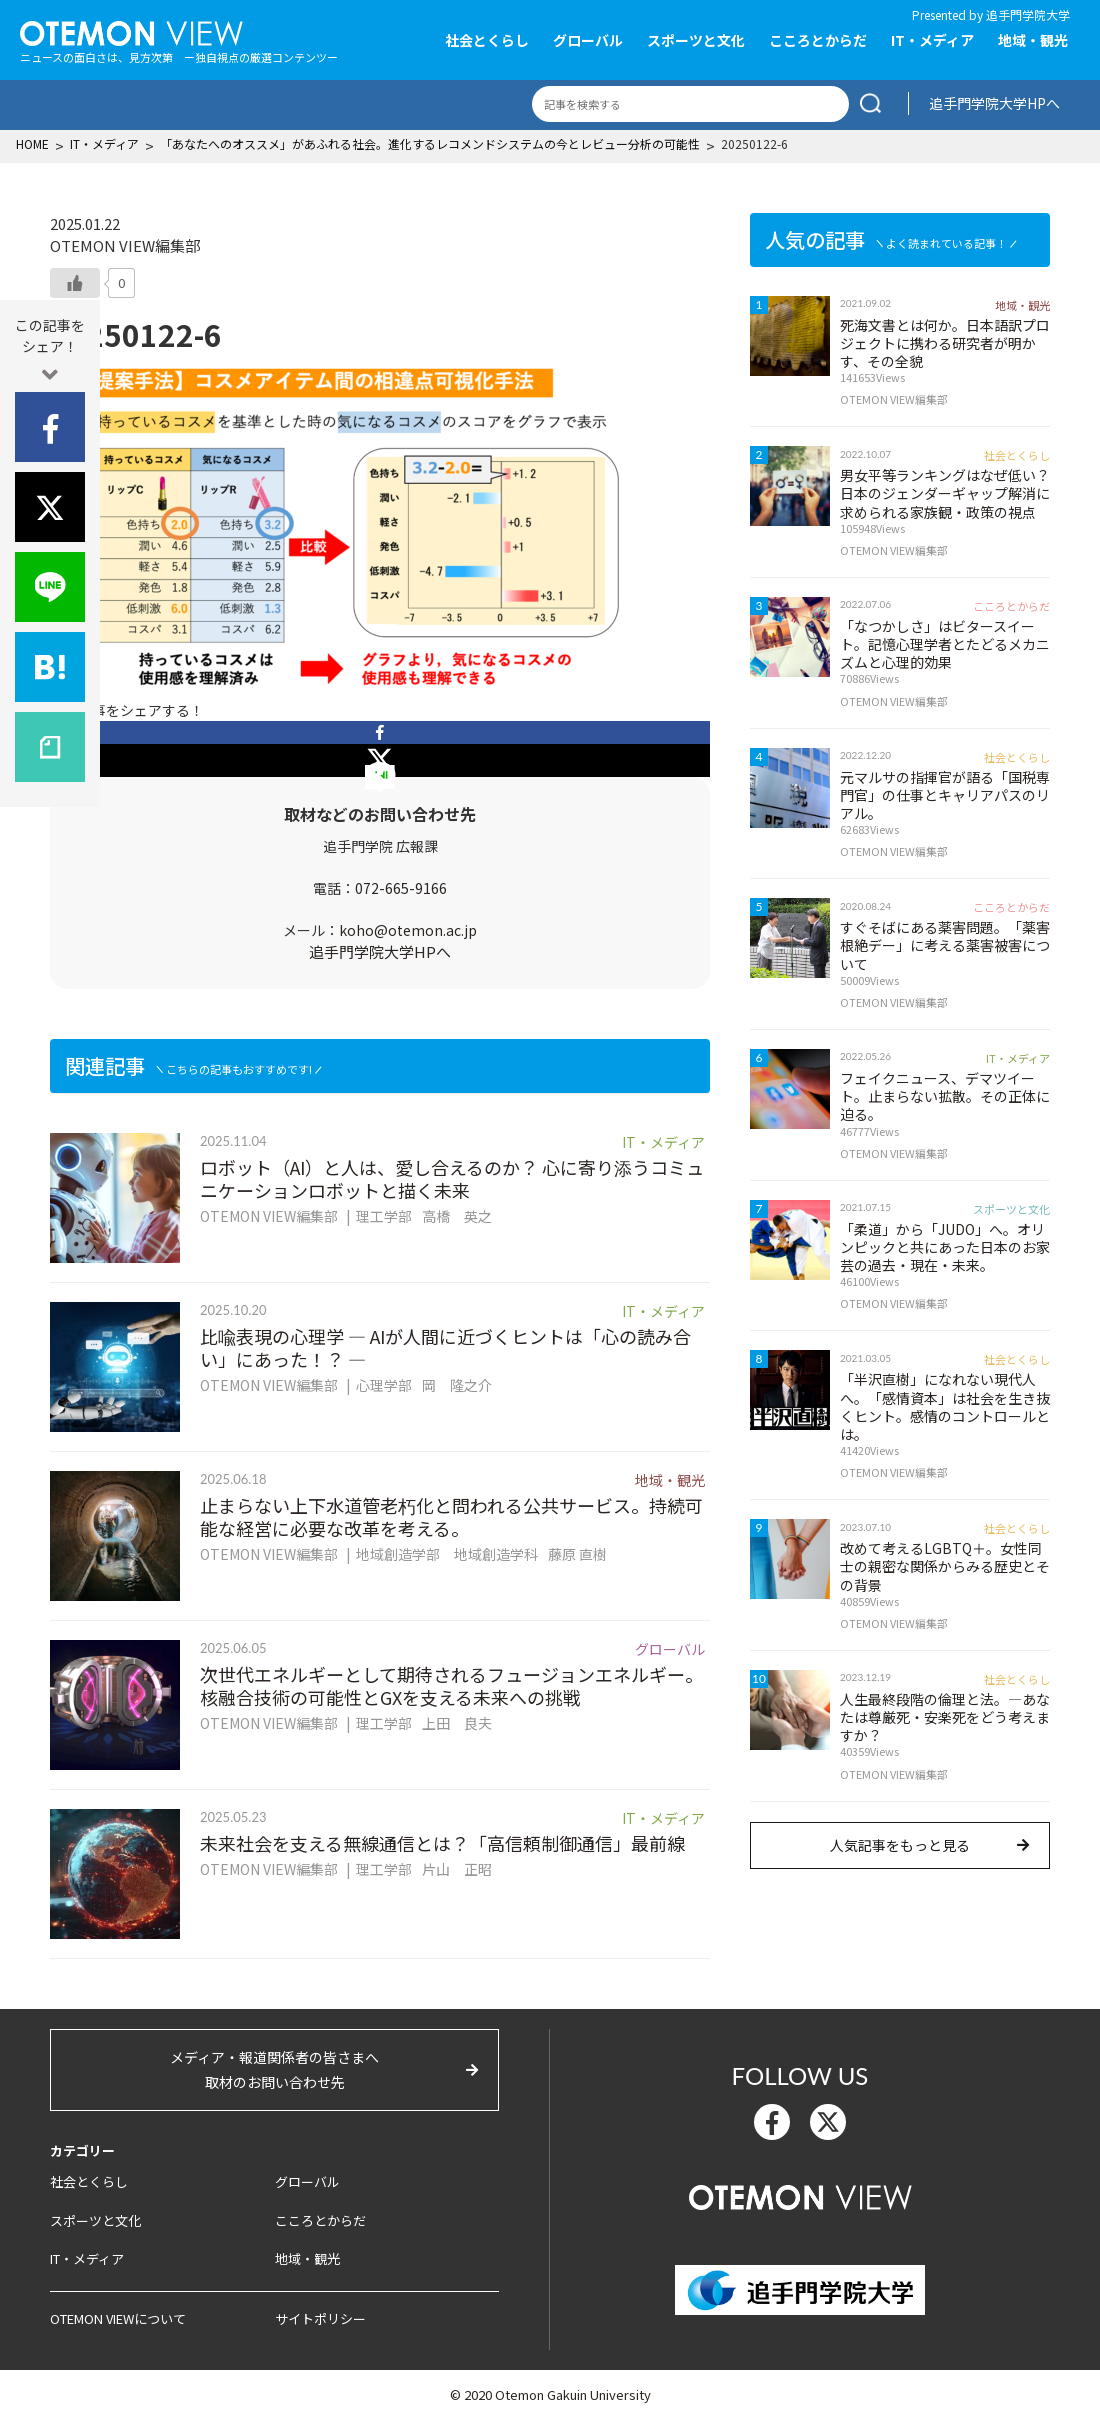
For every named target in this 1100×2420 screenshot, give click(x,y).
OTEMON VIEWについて (118, 2318)
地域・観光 (1033, 40)
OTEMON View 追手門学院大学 (131, 31)
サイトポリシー (320, 2318)
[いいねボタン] (75, 283)
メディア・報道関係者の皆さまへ (274, 2071)
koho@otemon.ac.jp (408, 930)
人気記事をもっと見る (900, 1845)
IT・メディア (932, 40)
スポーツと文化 (696, 40)
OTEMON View (800, 2195)
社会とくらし (487, 40)
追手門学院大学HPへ (994, 103)
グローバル (588, 40)
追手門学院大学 (1028, 14)
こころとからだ (818, 40)
